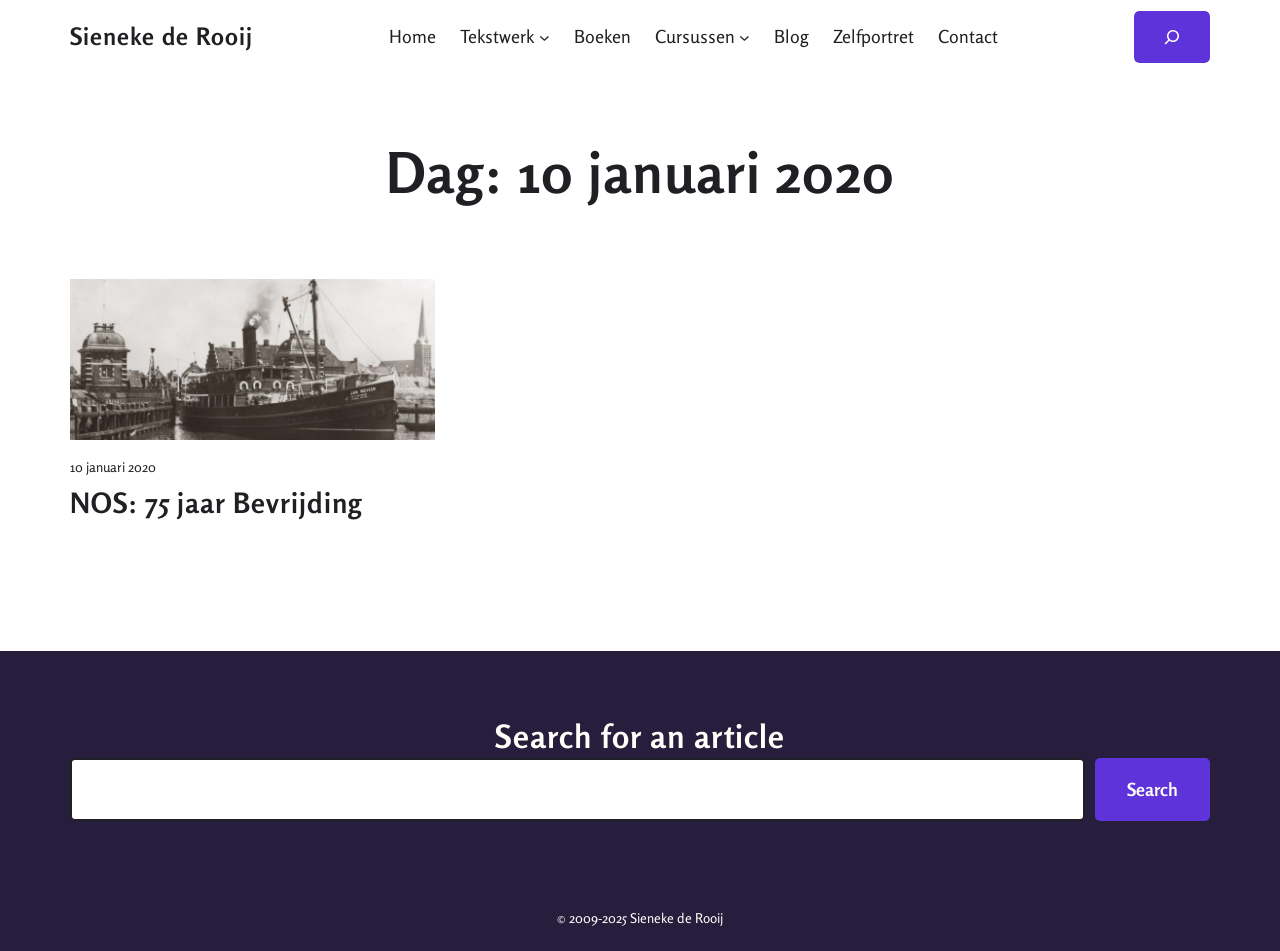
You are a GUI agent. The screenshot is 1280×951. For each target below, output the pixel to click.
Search (1152, 789)
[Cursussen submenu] (744, 36)
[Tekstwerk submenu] (544, 36)
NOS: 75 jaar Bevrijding (216, 503)
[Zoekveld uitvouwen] (1172, 37)
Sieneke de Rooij (161, 36)
